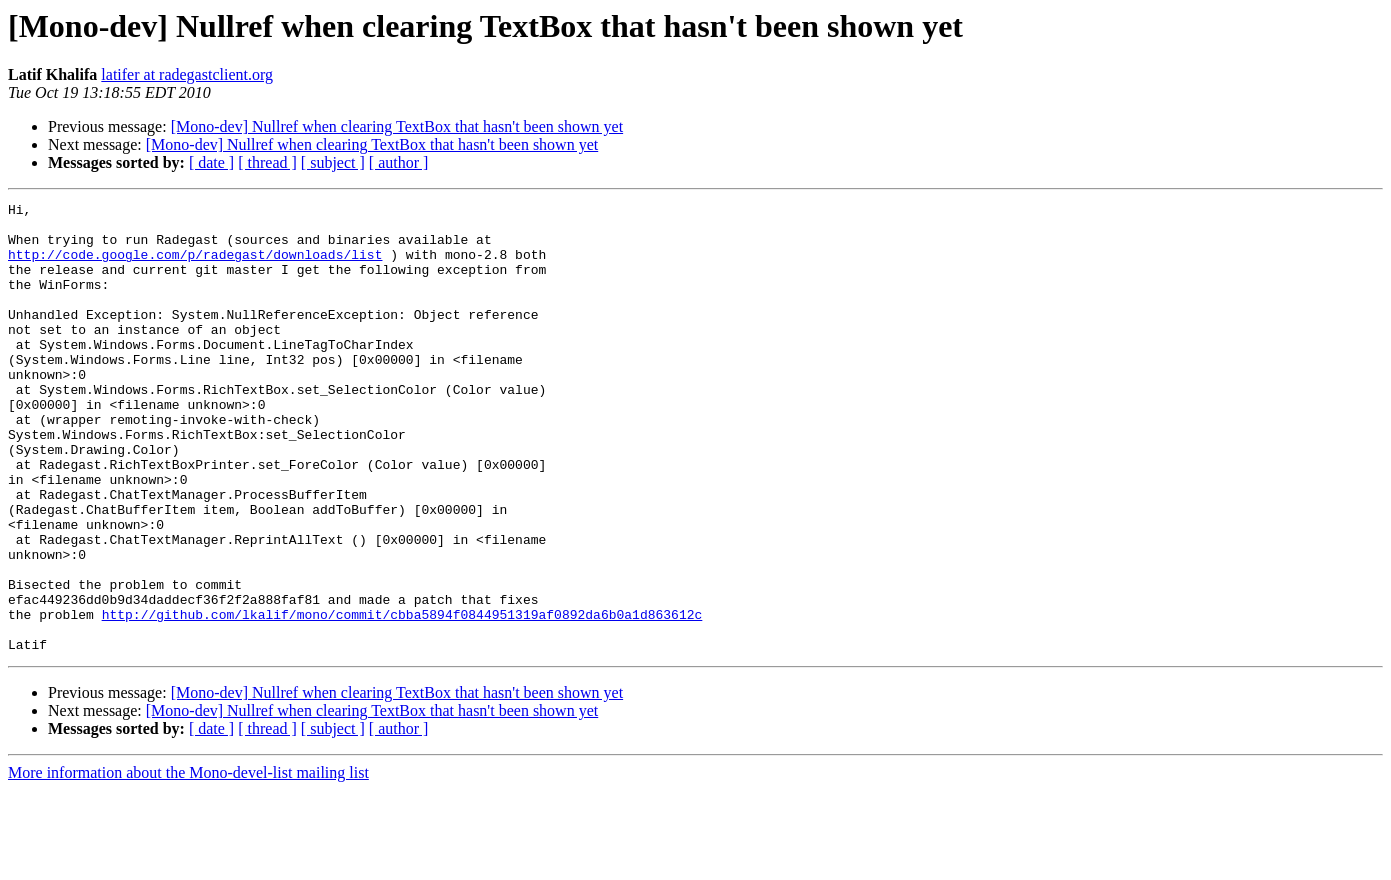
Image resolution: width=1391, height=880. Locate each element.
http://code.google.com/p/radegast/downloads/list (195, 266)
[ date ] (211, 162)
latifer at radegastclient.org (187, 74)
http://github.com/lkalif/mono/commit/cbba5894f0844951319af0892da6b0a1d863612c (402, 698)
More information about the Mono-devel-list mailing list (188, 862)
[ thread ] (267, 162)
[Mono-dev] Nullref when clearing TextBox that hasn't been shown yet (397, 126)
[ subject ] (333, 162)
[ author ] (399, 162)
